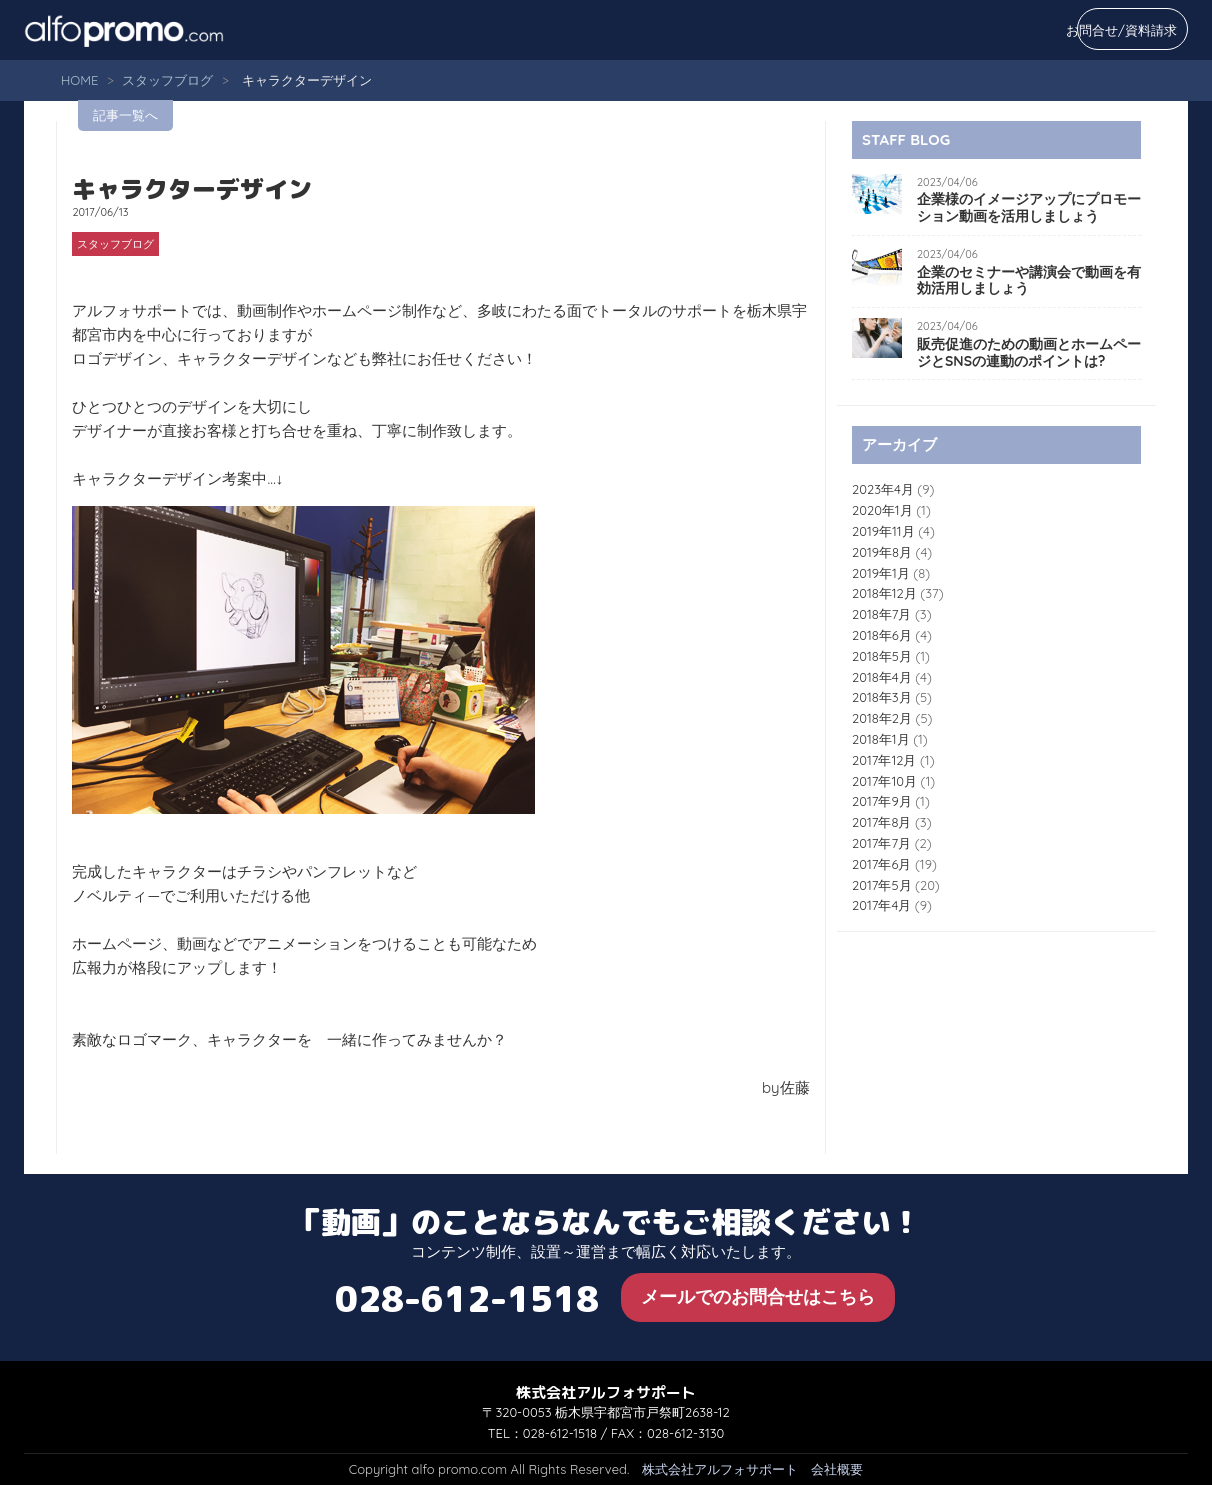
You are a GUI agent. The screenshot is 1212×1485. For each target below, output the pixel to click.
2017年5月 (882, 885)
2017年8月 (881, 822)
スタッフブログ (167, 80)
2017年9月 (882, 801)
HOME (79, 80)
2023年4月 (883, 489)
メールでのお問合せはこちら (758, 1296)
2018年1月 (881, 739)
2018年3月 (882, 697)
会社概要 (837, 1469)
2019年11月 (883, 531)
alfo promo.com (149, 30)
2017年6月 (881, 864)
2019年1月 (881, 573)
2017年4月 (881, 905)
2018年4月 (882, 677)
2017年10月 (884, 781)
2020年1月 (882, 510)
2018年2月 (882, 718)
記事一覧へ (125, 115)
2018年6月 (882, 635)
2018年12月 (884, 593)
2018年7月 (881, 614)
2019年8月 (882, 552)
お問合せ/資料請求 (1121, 30)
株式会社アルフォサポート (720, 1469)
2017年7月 (881, 843)
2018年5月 (882, 656)
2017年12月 (884, 760)
